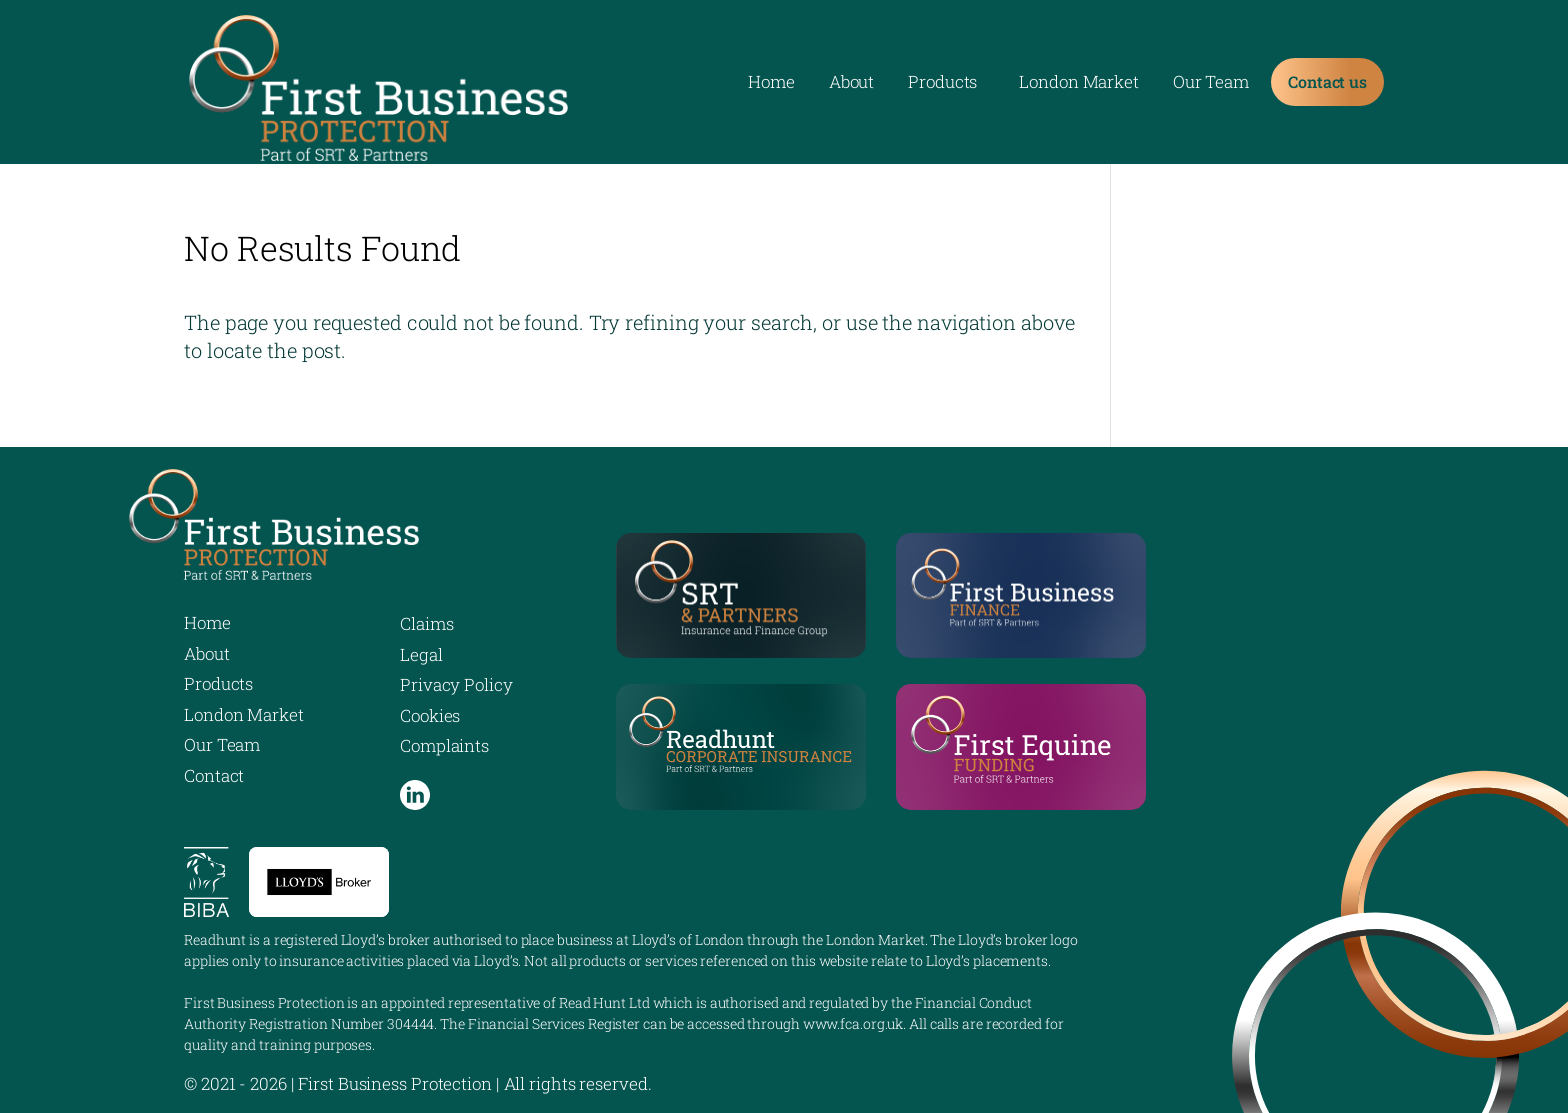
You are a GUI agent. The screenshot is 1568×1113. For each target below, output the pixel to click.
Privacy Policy (456, 684)
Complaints (444, 745)
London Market (1079, 84)
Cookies (430, 715)
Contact (214, 775)
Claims (426, 623)
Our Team (1211, 84)
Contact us (1327, 81)
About (852, 84)
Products (942, 84)
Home (771, 84)
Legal (421, 654)
